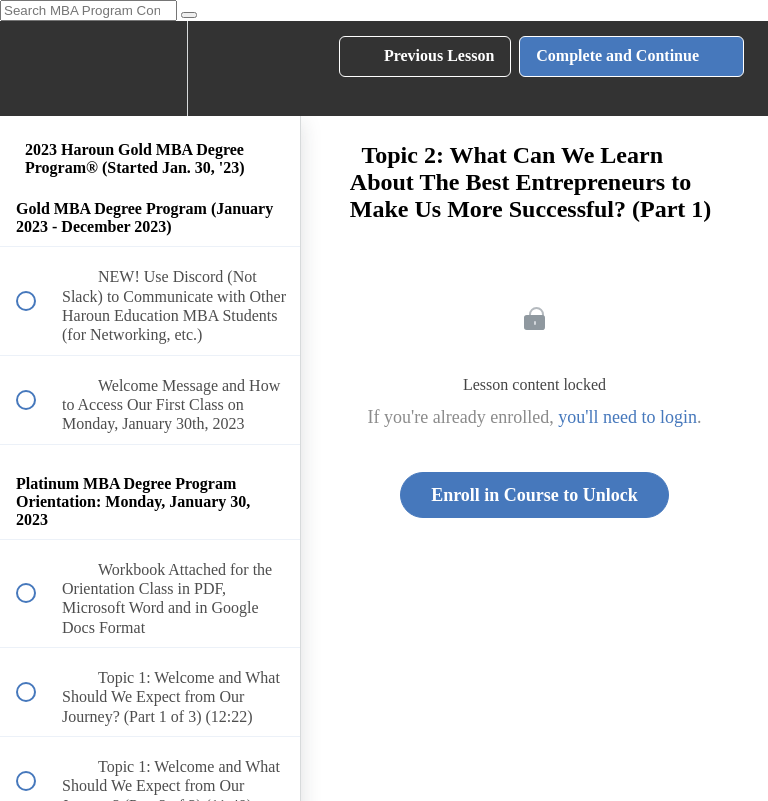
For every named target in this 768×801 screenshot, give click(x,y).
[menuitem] (150, 68)
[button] (37, 68)
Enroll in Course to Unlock (534, 495)
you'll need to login (627, 417)
